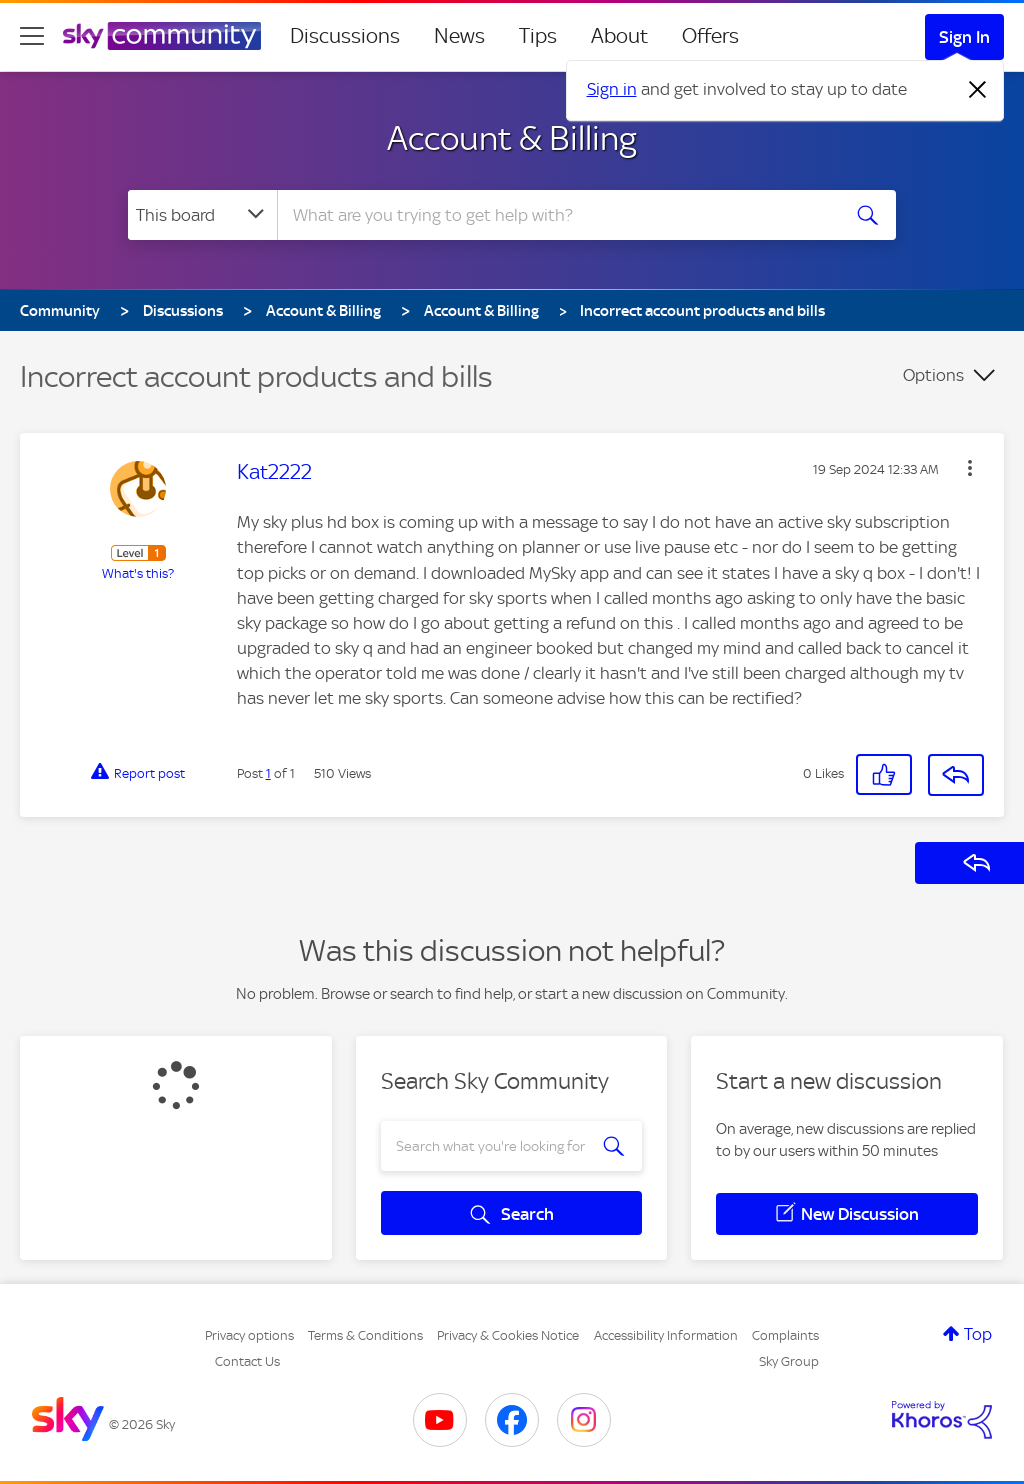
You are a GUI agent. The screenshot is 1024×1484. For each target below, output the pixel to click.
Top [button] (978, 1334)
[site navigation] (32, 36)
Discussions (345, 36)
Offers (710, 36)
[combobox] (556, 215)
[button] (970, 468)
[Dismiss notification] (978, 90)
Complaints (785, 1335)
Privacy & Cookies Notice (508, 1335)
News (459, 36)
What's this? (138, 573)
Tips (538, 36)
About (619, 36)
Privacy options (249, 1335)
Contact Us (247, 1361)
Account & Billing (512, 138)
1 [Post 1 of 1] (268, 773)
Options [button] (933, 375)
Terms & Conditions (365, 1335)
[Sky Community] (162, 36)
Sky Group (789, 1361)
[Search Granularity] (202, 215)
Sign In (964, 37)
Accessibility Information (666, 1335)
